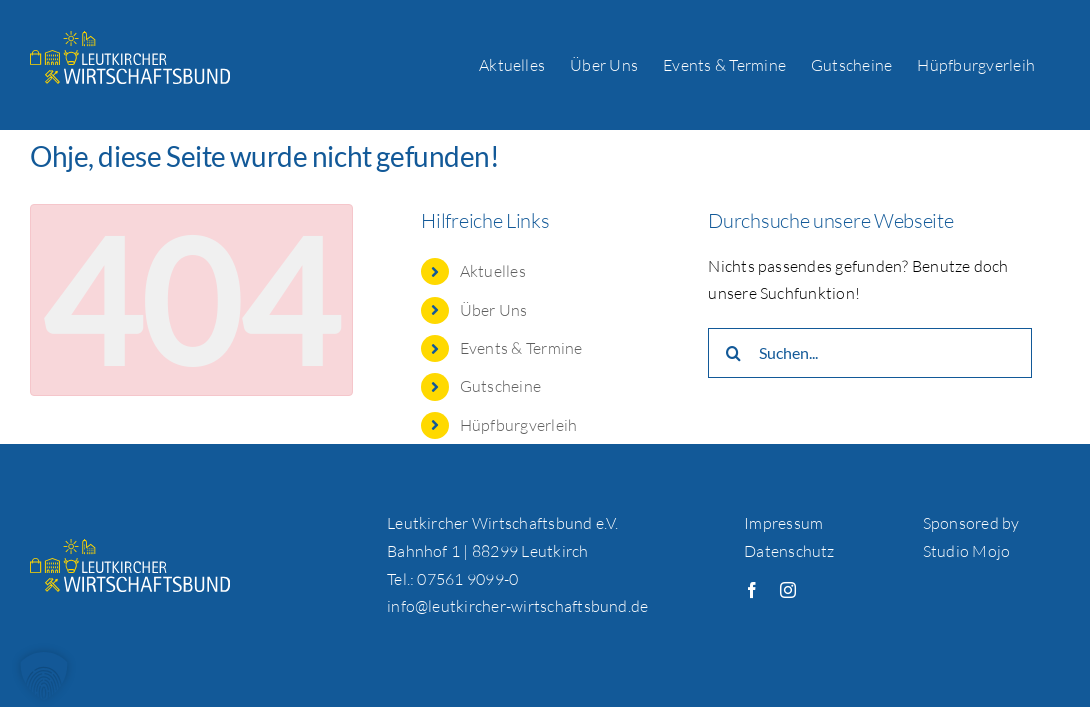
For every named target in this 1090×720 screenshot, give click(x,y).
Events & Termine (521, 348)
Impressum (783, 523)
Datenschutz (789, 551)
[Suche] (733, 353)
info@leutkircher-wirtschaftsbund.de (517, 606)
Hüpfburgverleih (519, 425)
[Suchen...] (869, 353)
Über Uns (494, 310)
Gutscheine (500, 386)
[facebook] (752, 590)
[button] (44, 676)
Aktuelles (493, 271)
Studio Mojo (967, 551)
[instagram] (788, 590)
